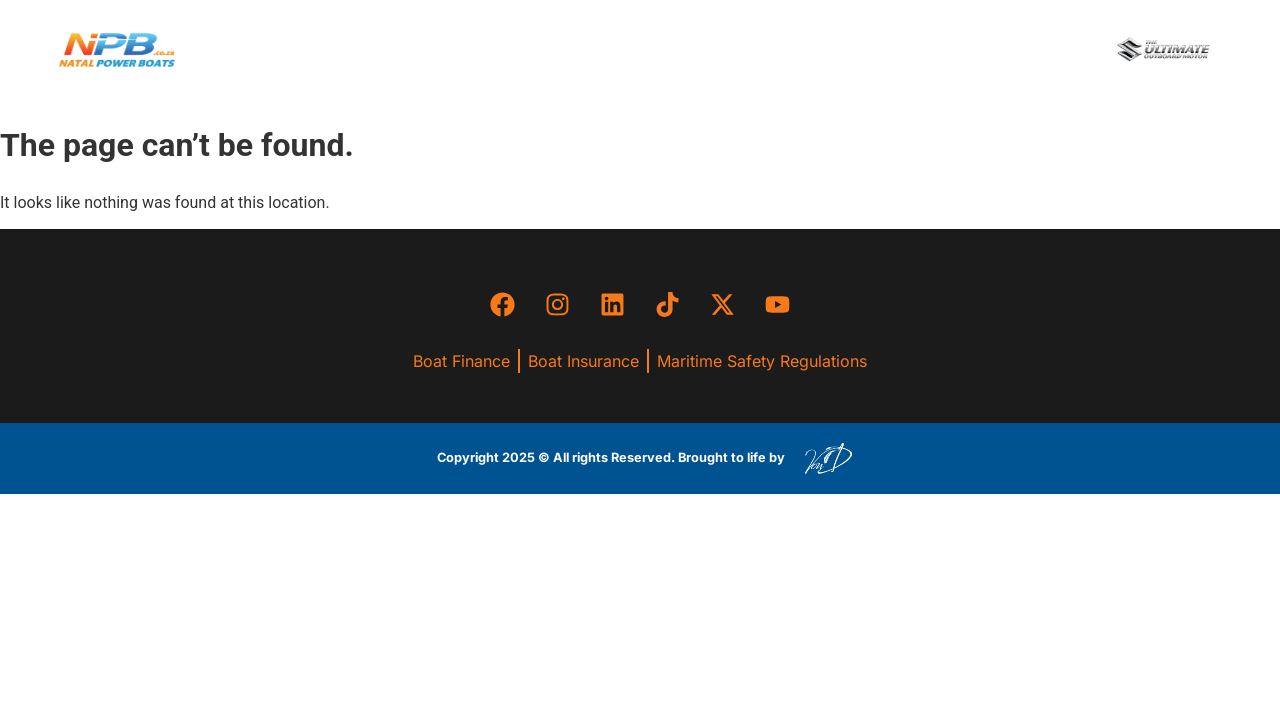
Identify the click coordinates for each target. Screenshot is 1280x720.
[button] (622, 50)
